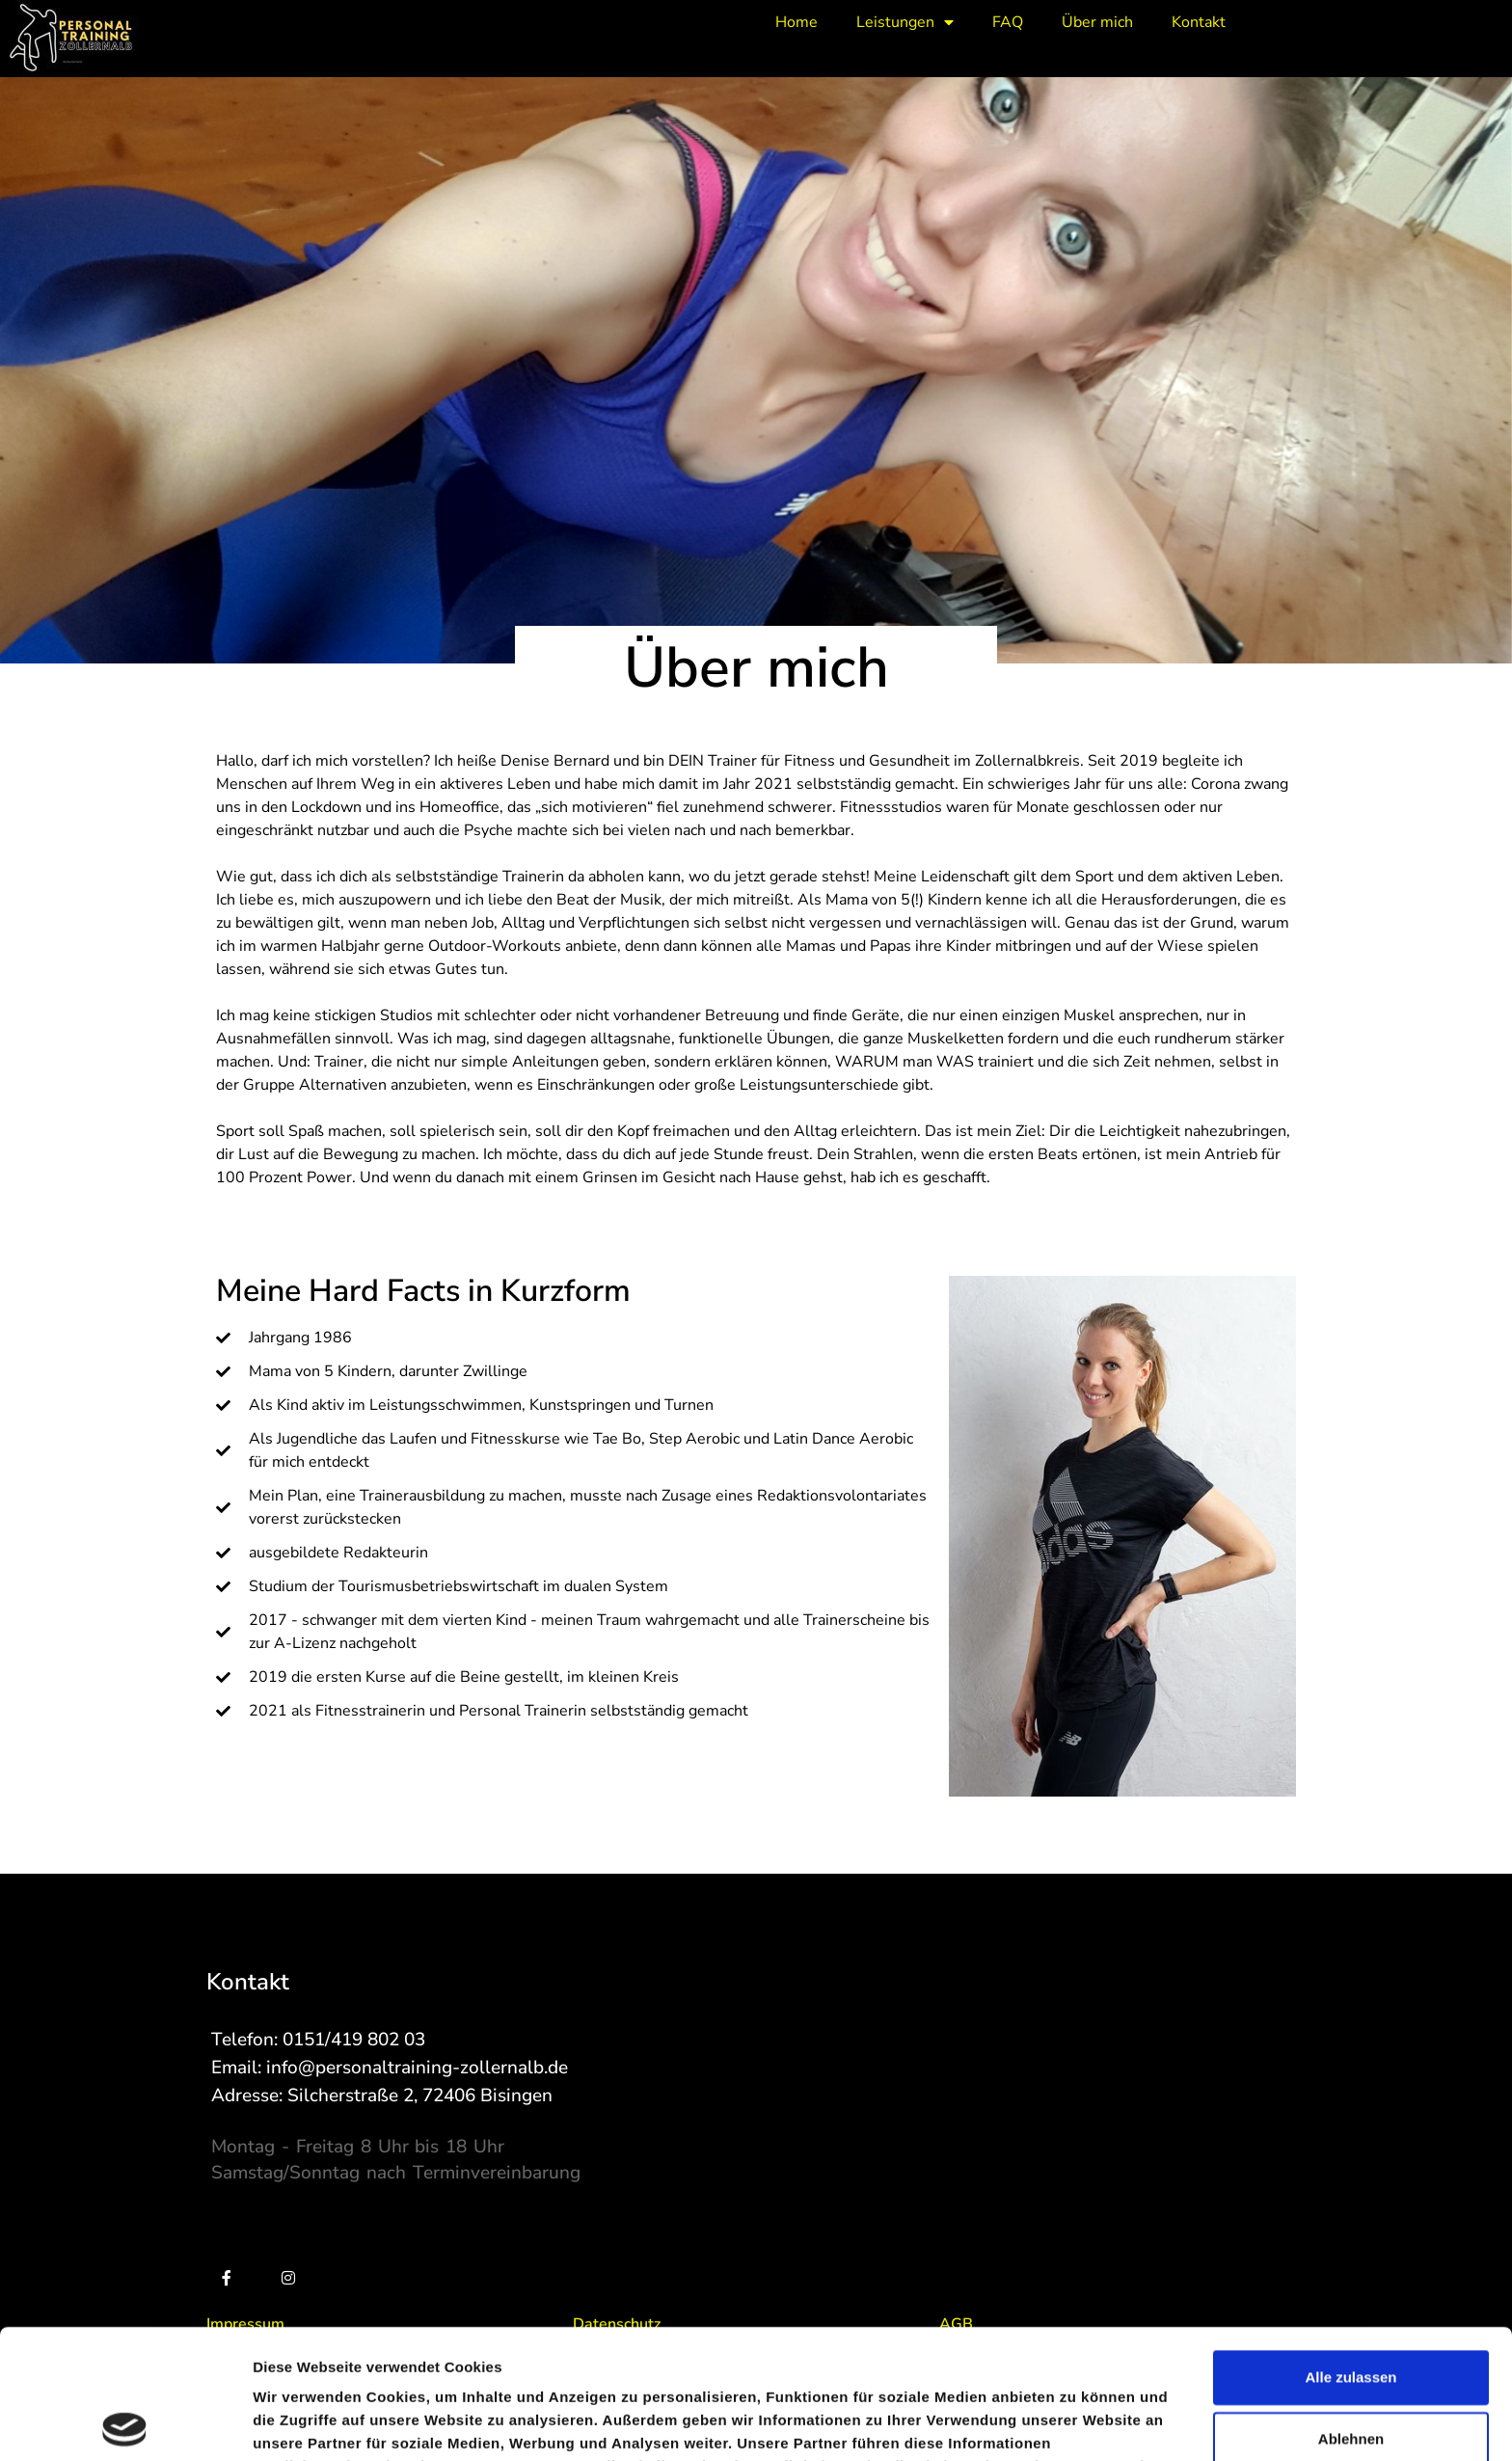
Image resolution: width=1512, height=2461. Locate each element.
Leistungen (905, 22)
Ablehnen (1351, 2309)
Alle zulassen (1350, 2247)
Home (796, 22)
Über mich (1097, 22)
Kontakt (1199, 22)
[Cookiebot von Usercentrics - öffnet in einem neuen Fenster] (124, 2423)
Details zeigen (1025, 2423)
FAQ (1007, 22)
